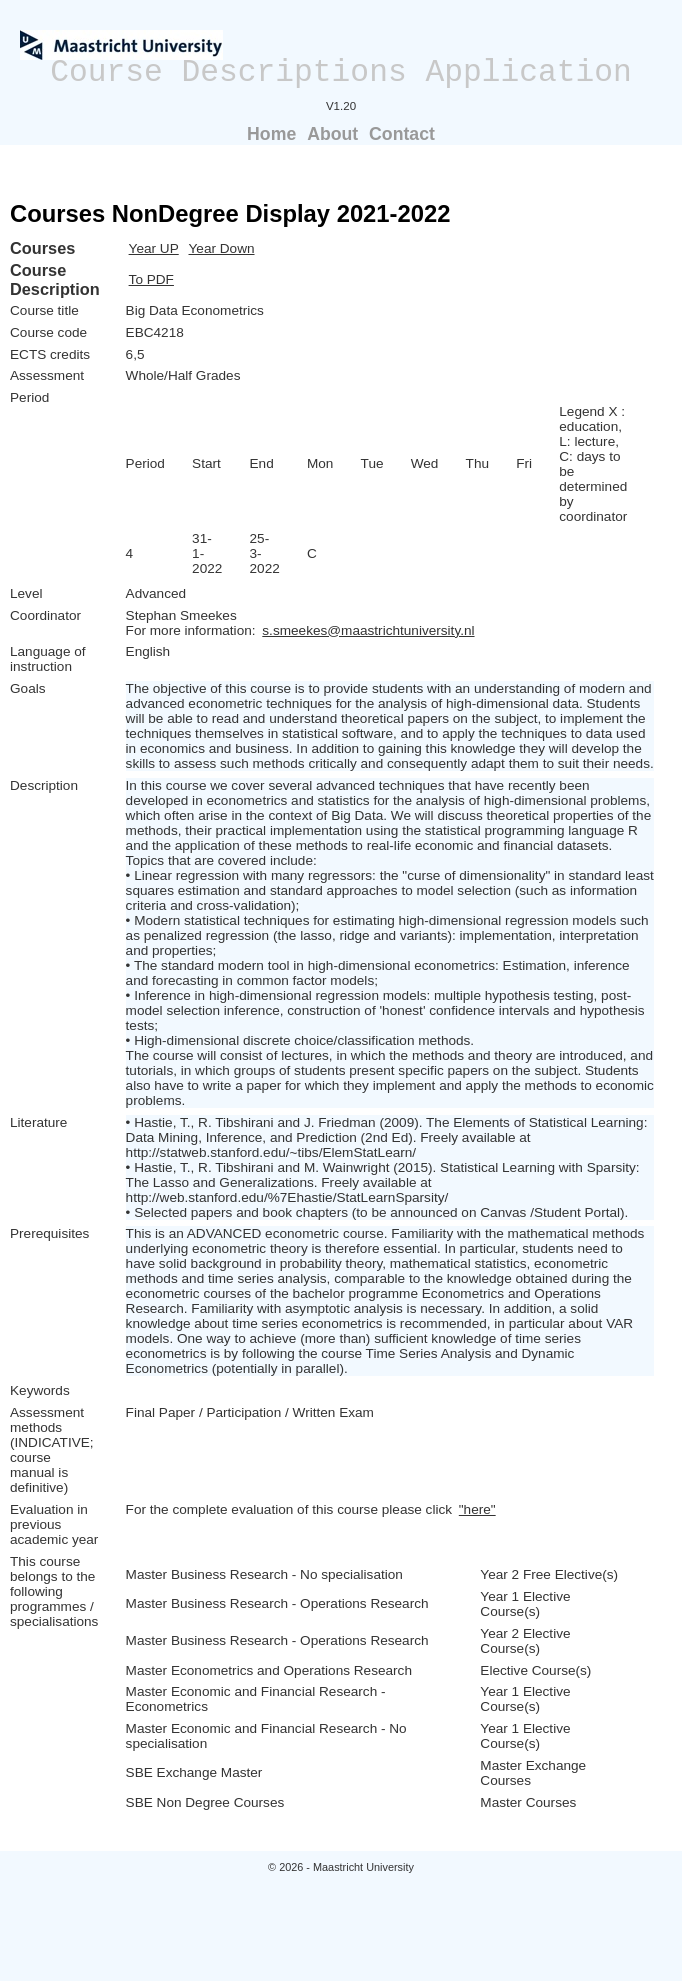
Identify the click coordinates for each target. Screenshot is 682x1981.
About (332, 134)
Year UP (154, 248)
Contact (402, 134)
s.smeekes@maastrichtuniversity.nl (368, 630)
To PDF (151, 279)
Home (271, 134)
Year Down (222, 248)
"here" (477, 1509)
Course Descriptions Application (341, 72)
